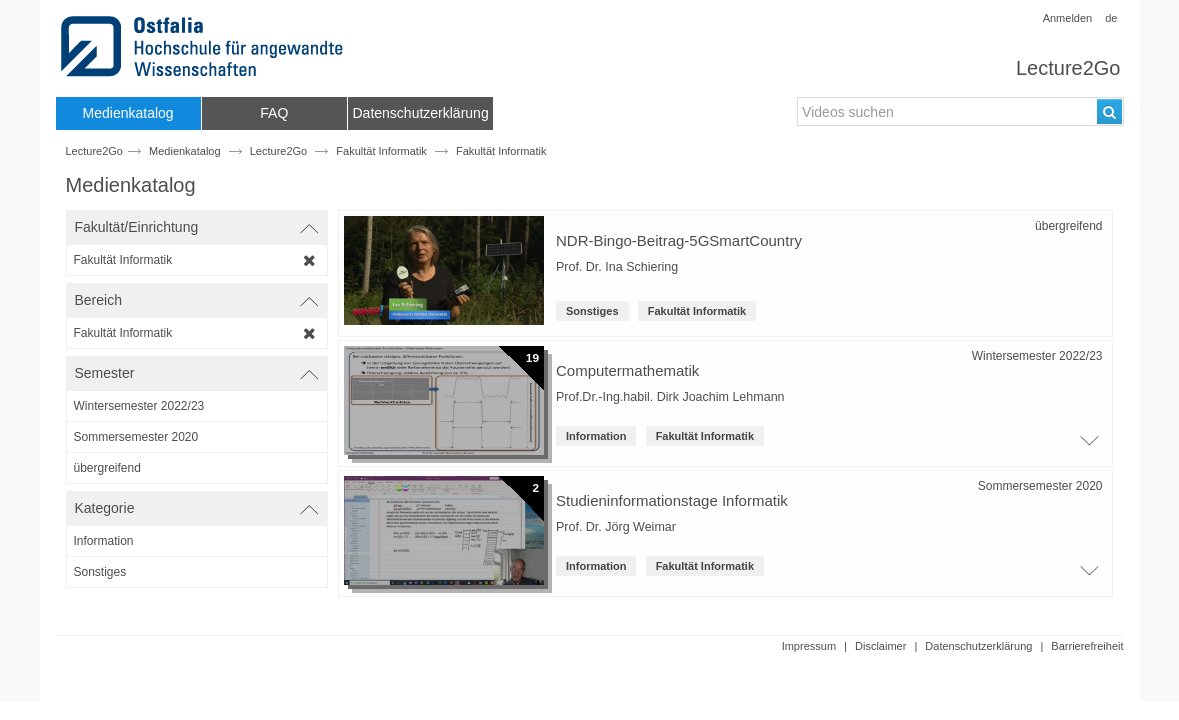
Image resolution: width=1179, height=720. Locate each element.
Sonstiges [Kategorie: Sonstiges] (592, 311)
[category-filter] (197, 541)
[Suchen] (1109, 111)
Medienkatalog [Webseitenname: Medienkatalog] (185, 151)
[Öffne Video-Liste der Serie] (1088, 446)
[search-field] (960, 111)
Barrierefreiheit (1087, 646)
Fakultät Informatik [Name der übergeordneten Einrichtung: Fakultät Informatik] (381, 151)
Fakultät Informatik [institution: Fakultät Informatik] (705, 436)
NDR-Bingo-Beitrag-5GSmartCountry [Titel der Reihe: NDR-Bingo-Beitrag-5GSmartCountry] (679, 240)
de (1111, 18)
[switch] (197, 227)
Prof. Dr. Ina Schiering (617, 267)
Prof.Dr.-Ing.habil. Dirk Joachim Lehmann (670, 397)
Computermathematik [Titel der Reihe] (627, 370)
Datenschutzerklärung (978, 646)
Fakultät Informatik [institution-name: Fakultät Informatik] (697, 311)
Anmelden (1068, 18)
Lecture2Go (1068, 68)
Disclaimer (880, 646)
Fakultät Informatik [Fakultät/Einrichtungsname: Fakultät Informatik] (501, 151)
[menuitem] (128, 113)
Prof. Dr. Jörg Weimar (616, 527)
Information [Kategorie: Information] (596, 436)
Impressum (809, 646)
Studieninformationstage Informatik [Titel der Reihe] (672, 500)
